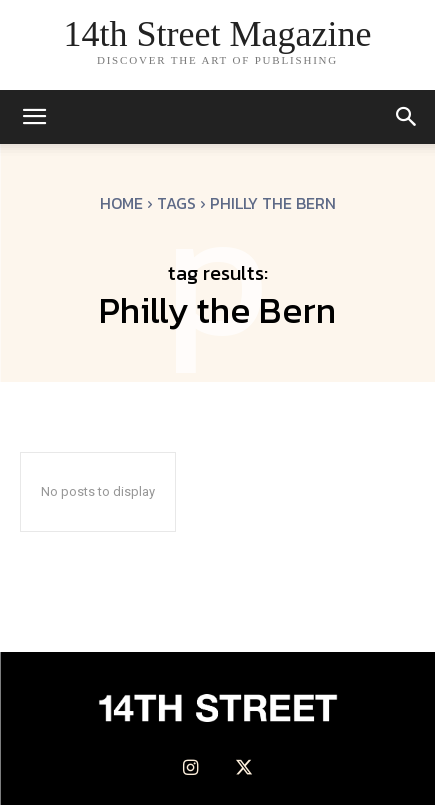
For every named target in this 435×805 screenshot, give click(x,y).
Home (121, 203)
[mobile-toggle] (34, 117)
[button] (407, 117)
